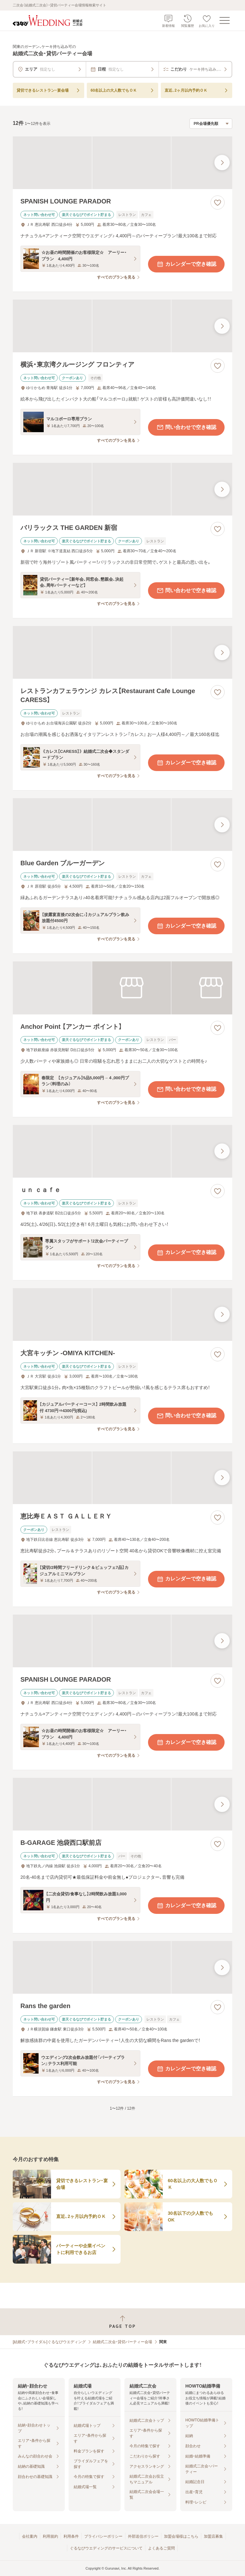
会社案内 (29, 2536)
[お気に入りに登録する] (218, 202)
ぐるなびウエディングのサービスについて (106, 2548)
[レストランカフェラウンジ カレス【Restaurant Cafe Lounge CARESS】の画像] (122, 652)
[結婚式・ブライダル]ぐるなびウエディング (49, 2342)
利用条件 (71, 2536)
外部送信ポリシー (143, 2536)
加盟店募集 (213, 2536)
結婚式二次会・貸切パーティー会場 (122, 2342)
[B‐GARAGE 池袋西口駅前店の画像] (122, 1804)
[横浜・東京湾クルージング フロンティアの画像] (122, 326)
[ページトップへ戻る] (122, 2321)
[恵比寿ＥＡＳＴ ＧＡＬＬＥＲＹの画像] (122, 1477)
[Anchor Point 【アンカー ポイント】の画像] (122, 987)
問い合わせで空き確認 (186, 427)
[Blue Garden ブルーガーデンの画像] (122, 824)
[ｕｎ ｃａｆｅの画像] (122, 1151)
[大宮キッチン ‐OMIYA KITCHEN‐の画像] (122, 1314)
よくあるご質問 (161, 2548)
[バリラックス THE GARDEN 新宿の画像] (122, 489)
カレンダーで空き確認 (186, 264)
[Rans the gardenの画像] (122, 1967)
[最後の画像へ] (222, 162)
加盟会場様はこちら (181, 2536)
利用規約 (50, 2536)
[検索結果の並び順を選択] (210, 123)
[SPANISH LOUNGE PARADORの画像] (122, 162)
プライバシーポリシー (103, 2536)
